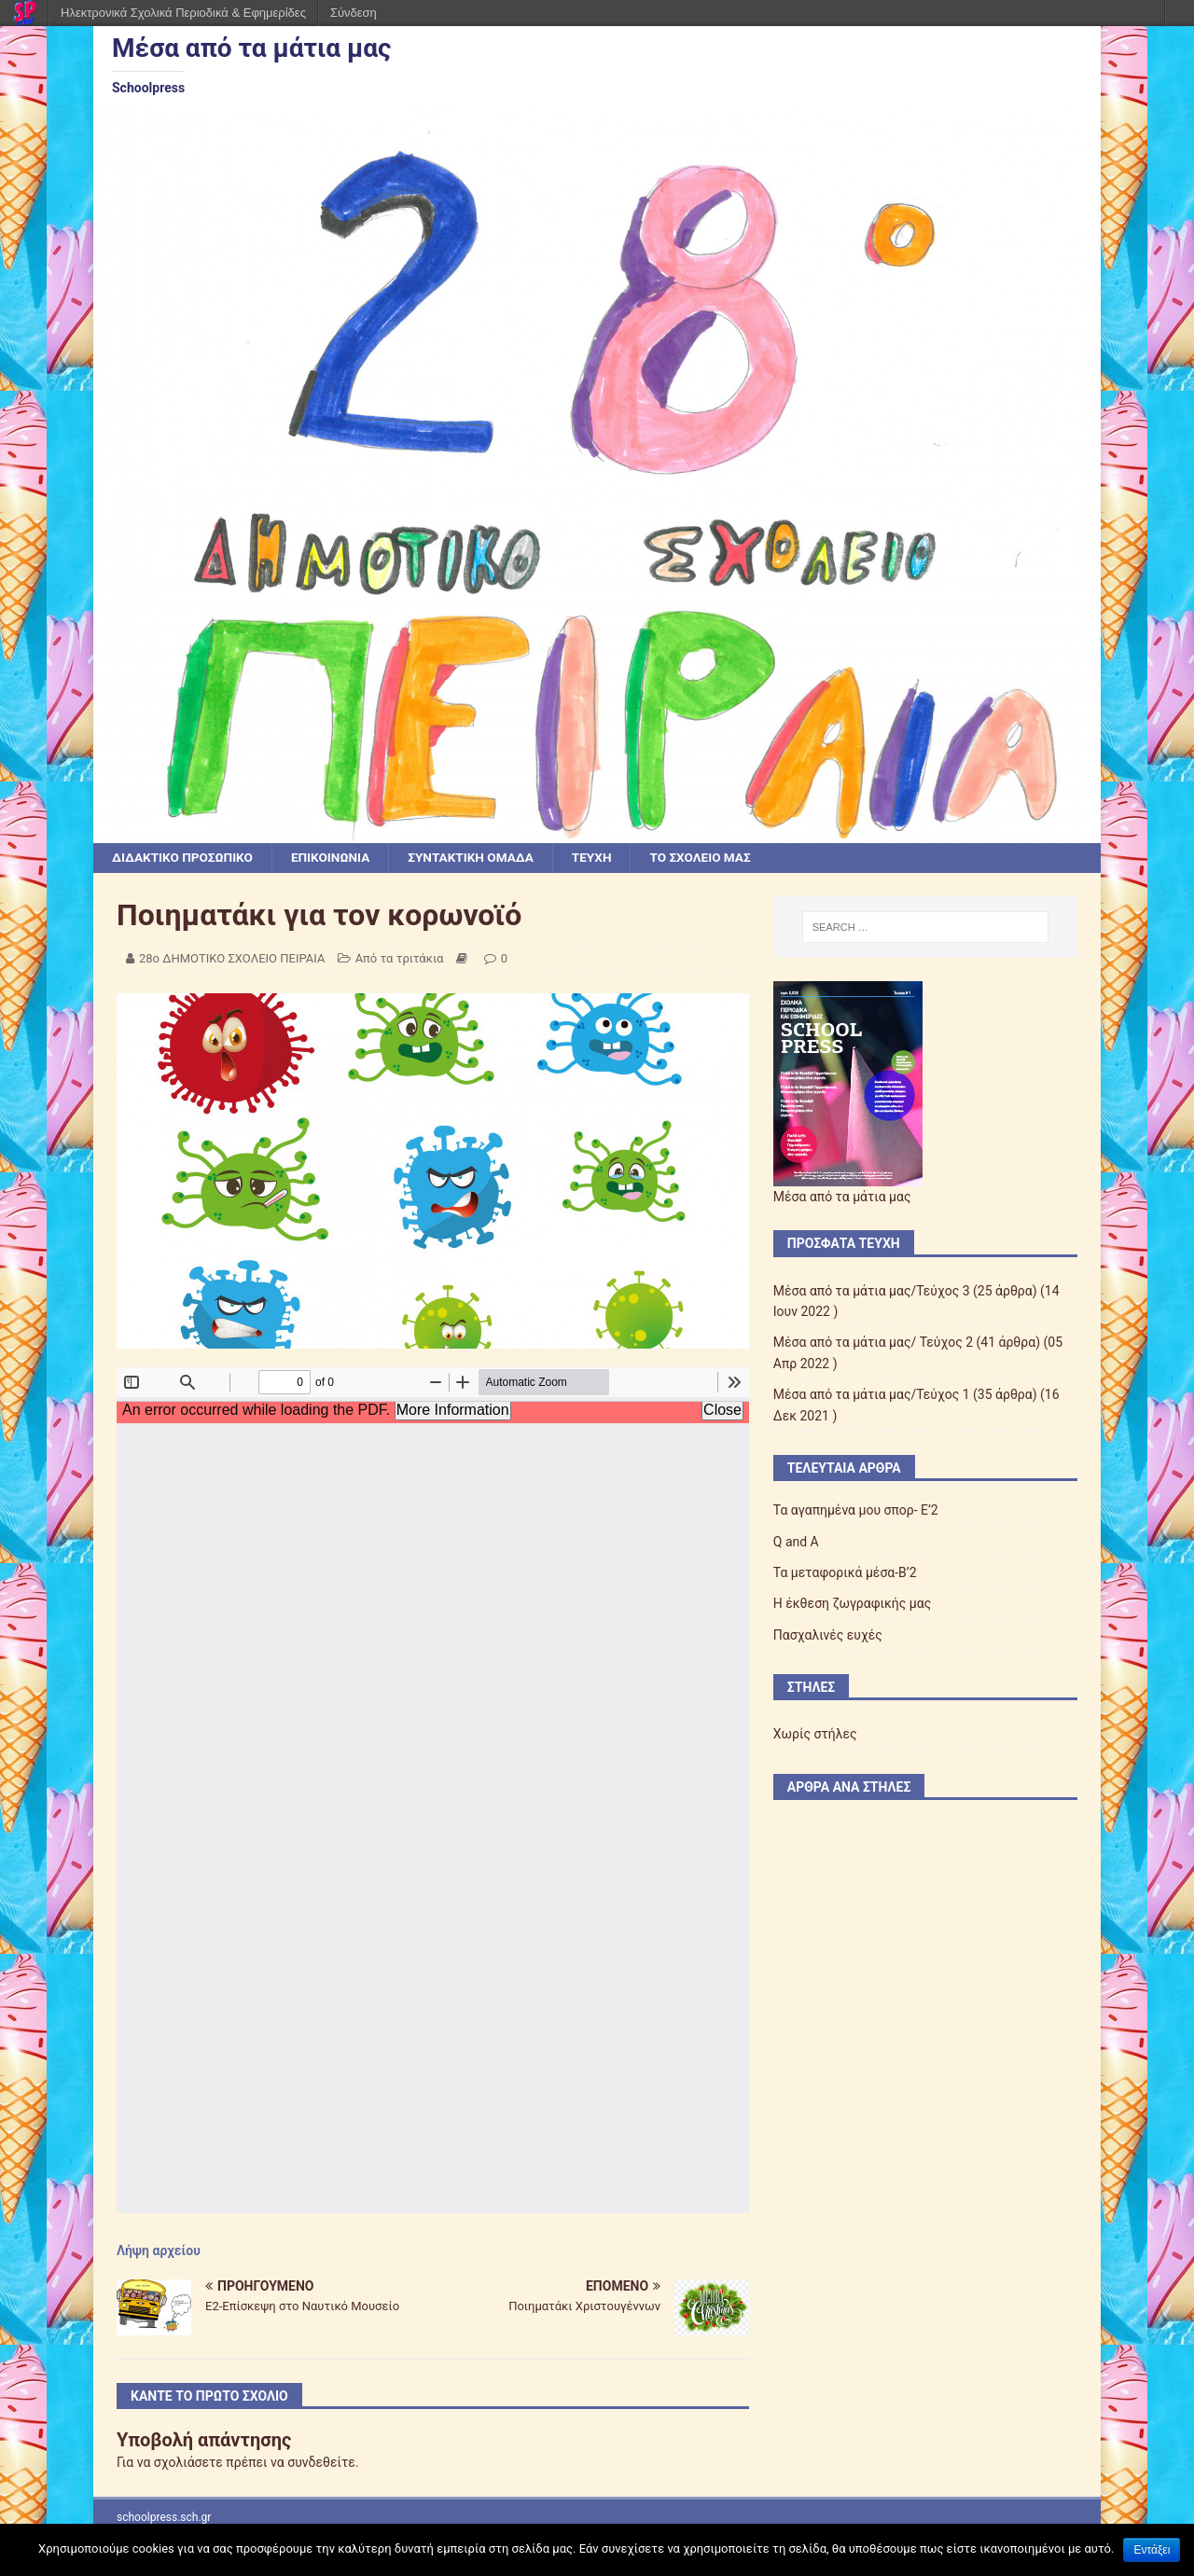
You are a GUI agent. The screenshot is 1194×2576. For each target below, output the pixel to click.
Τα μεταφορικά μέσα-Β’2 (845, 1573)
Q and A (796, 1541)
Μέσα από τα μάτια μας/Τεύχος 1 (871, 1395)
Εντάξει (1151, 2549)
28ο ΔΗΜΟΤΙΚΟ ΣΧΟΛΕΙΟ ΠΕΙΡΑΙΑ (232, 959)
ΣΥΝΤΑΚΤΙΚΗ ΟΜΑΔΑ (480, 858)
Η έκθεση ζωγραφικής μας (852, 1604)
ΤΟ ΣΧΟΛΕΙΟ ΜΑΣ (714, 858)
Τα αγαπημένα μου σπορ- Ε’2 (855, 1510)
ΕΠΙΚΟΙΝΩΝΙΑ (336, 858)
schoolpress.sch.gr (164, 2517)
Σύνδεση (353, 13)
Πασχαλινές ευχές (827, 1634)
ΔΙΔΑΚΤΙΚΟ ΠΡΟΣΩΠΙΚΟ (184, 858)
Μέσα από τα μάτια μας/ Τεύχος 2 (873, 1343)
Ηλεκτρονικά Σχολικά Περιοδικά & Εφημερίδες (183, 13)
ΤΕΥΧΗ (603, 858)
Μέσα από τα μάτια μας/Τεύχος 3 (871, 1290)
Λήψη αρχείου (159, 2250)
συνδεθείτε (321, 2463)
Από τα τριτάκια (399, 959)
